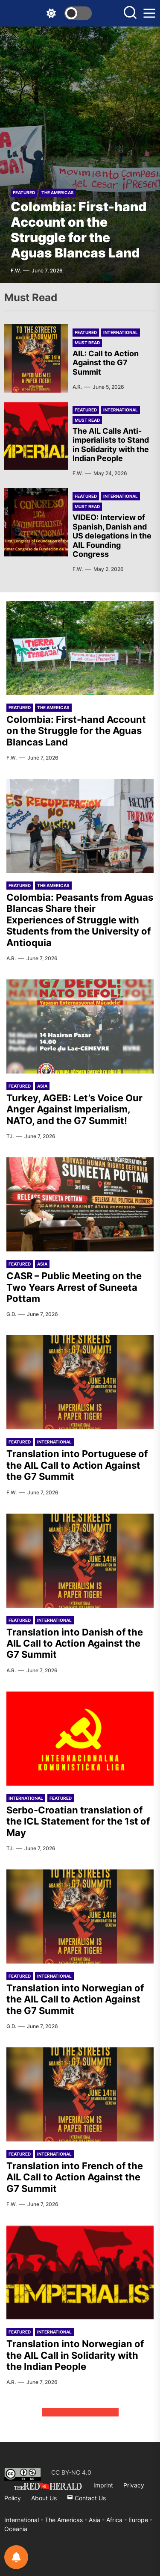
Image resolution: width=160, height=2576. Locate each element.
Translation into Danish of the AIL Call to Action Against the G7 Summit (74, 1643)
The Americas (57, 192)
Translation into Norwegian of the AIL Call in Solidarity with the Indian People (75, 2355)
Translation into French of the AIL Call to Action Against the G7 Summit (74, 2177)
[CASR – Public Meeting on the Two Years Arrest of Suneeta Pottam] (80, 1204)
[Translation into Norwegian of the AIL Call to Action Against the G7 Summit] (80, 1916)
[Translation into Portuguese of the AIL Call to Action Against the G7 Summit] (80, 1382)
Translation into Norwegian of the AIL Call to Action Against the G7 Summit (75, 1999)
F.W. (16, 270)
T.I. (10, 1136)
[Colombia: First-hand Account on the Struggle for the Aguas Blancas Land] (80, 155)
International (120, 332)
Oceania (15, 2528)
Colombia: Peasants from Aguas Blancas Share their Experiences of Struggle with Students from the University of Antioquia (79, 920)
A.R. (77, 387)
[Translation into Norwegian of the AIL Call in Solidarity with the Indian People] (80, 2272)
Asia (42, 1085)
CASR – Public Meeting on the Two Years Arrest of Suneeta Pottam (74, 1287)
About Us (44, 2498)
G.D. (11, 1314)
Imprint (103, 2485)
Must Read (87, 342)
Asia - (97, 2519)
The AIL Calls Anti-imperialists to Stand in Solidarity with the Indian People (111, 444)
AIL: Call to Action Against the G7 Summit (106, 362)
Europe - (140, 2519)
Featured (24, 192)
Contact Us (86, 2498)
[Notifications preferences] (16, 2557)
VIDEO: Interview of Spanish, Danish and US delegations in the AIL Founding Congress (112, 536)
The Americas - (67, 2519)
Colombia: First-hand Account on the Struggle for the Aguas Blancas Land (78, 229)
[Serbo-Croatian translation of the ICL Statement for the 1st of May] (80, 1739)
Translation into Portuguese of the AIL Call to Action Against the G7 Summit (77, 1465)
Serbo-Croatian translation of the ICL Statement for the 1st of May (78, 1821)
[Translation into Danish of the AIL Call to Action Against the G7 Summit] (80, 1561)
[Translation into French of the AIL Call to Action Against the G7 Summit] (80, 2094)
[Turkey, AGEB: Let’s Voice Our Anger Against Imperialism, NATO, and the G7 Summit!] (80, 1026)
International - (24, 2519)
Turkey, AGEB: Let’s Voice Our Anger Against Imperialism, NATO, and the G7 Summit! (74, 1109)
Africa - (117, 2519)
